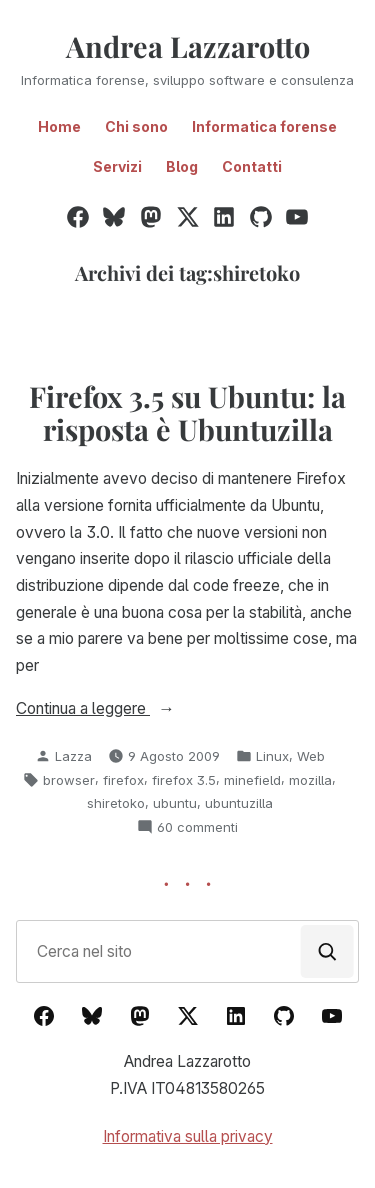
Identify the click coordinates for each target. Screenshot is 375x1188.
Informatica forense (264, 126)
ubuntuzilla (239, 803)
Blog (182, 166)
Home (59, 126)
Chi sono (136, 126)
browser (69, 780)
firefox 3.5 (184, 780)
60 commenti (197, 827)
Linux (272, 756)
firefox (123, 780)
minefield (252, 780)
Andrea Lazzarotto (188, 46)
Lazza (73, 756)
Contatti (252, 166)
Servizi (117, 166)
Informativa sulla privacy (188, 1136)
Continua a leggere (124, 709)
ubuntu (175, 803)
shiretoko (116, 803)
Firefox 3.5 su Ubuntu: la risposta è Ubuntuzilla (187, 412)
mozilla (310, 780)
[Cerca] (327, 951)
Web (311, 756)
